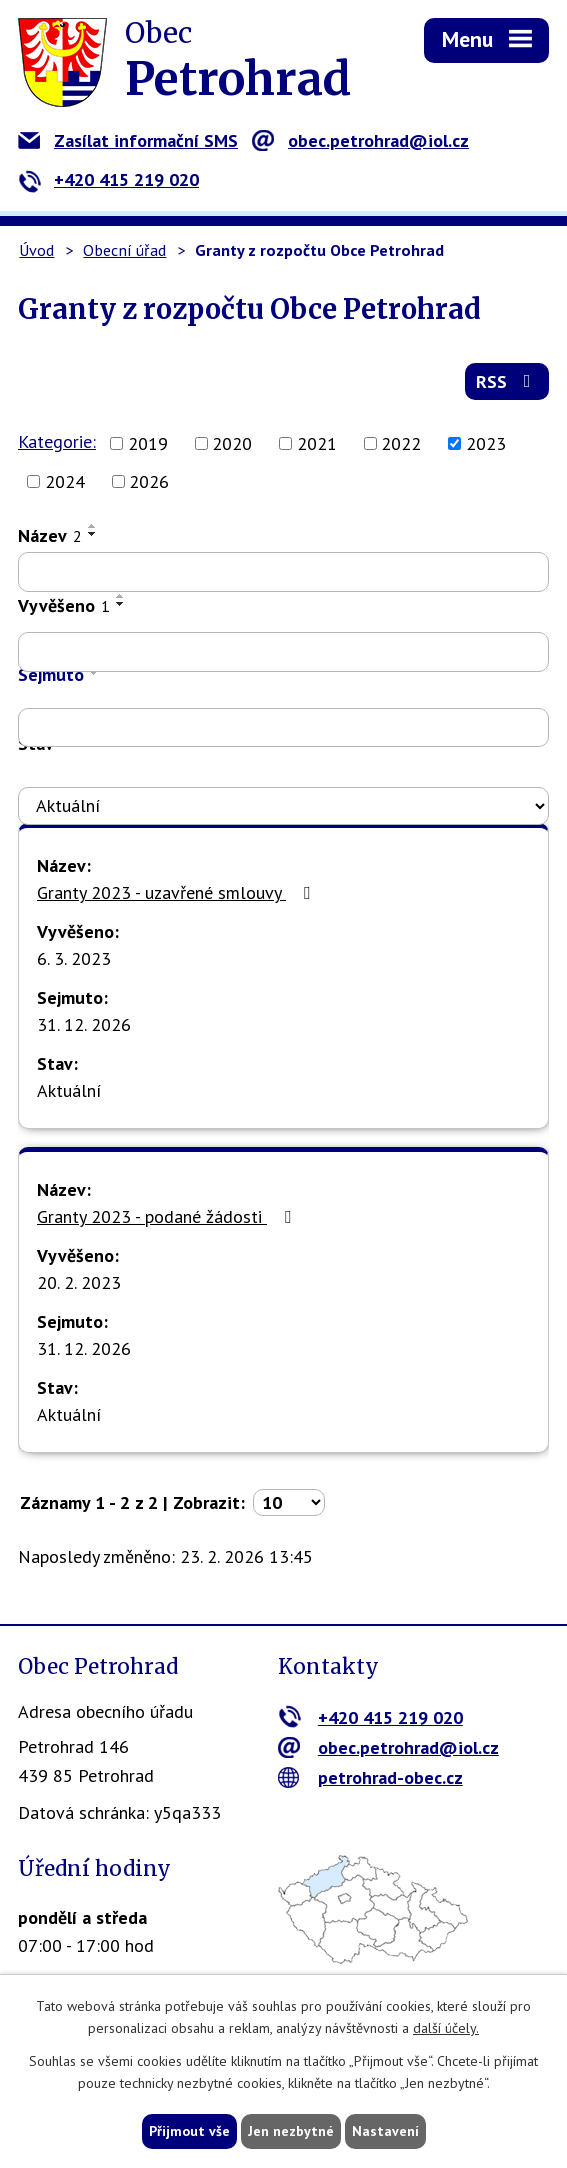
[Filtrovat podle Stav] (283, 806)
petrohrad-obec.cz (370, 1777)
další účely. (446, 2029)
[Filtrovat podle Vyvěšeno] (283, 652)
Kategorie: (57, 441)
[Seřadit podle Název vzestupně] (93, 526)
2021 (317, 443)
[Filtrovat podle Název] (283, 572)
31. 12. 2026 (84, 1024)
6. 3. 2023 (74, 958)
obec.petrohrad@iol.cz (360, 140)
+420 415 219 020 (108, 179)
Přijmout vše (189, 2131)
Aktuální (69, 1090)
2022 (401, 443)
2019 (148, 443)
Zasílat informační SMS (128, 140)
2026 (149, 481)
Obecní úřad (124, 250)
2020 (232, 443)
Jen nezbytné (291, 2131)
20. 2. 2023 (79, 1282)
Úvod (36, 250)
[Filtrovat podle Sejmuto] (283, 728)
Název (50, 535)
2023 (486, 443)
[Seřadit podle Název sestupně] (93, 534)
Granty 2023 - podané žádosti (168, 1216)
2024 (65, 481)
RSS (507, 381)
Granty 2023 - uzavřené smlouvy (177, 892)
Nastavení (385, 2131)
